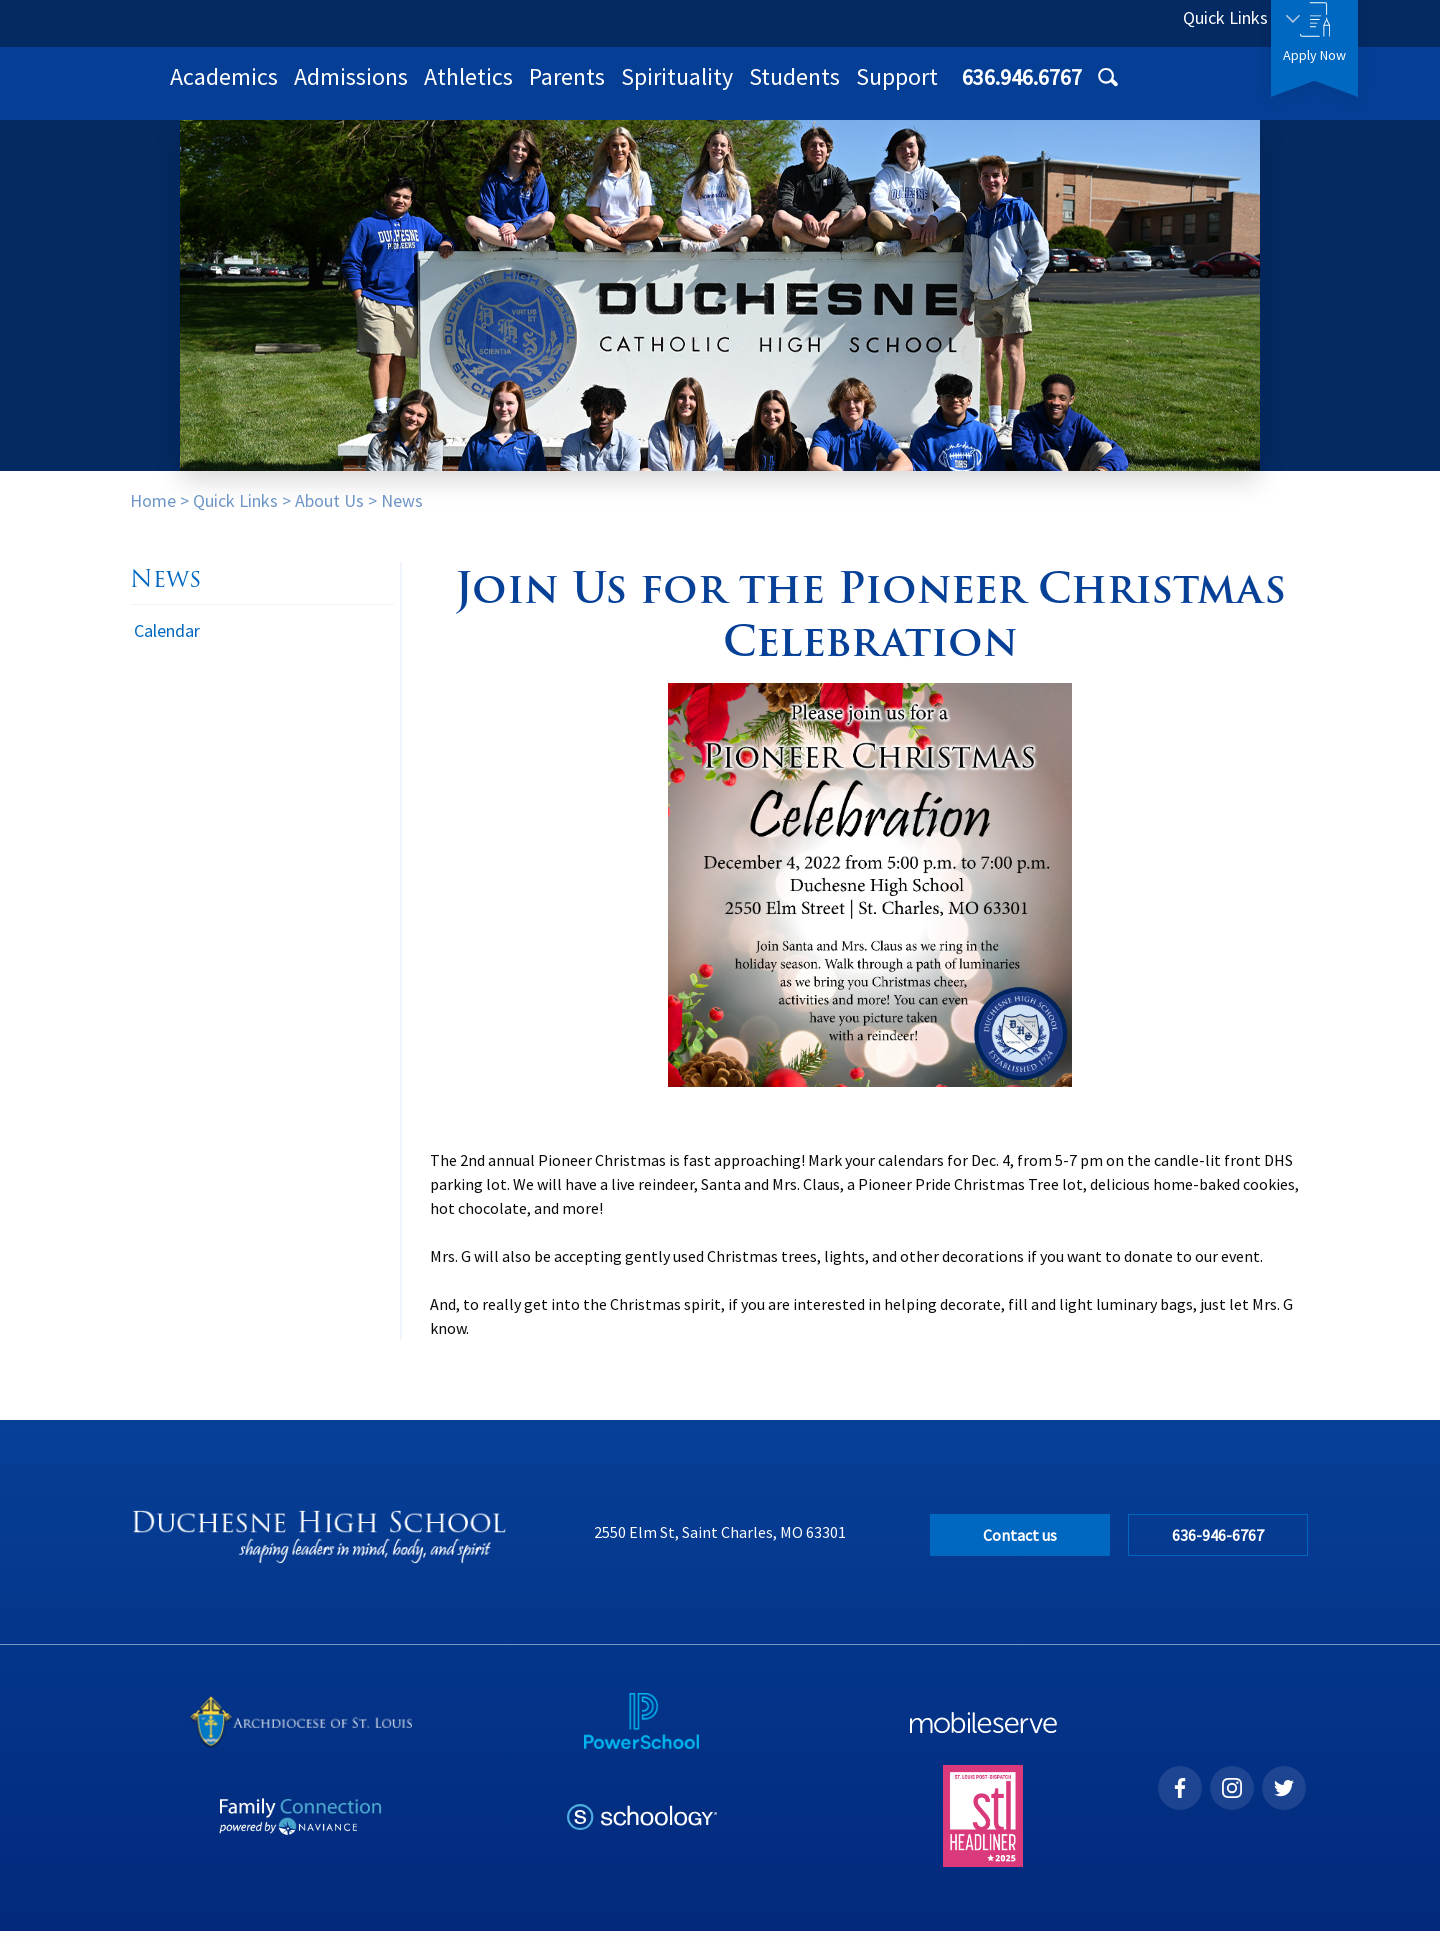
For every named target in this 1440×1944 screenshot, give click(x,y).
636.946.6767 (1077, 23)
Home (153, 513)
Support (1158, 89)
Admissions (612, 89)
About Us (329, 513)
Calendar (167, 643)
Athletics (729, 89)
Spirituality (938, 89)
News (402, 513)
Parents (828, 89)
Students (1055, 89)
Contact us (1020, 1548)
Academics (485, 89)
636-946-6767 (1219, 1548)
